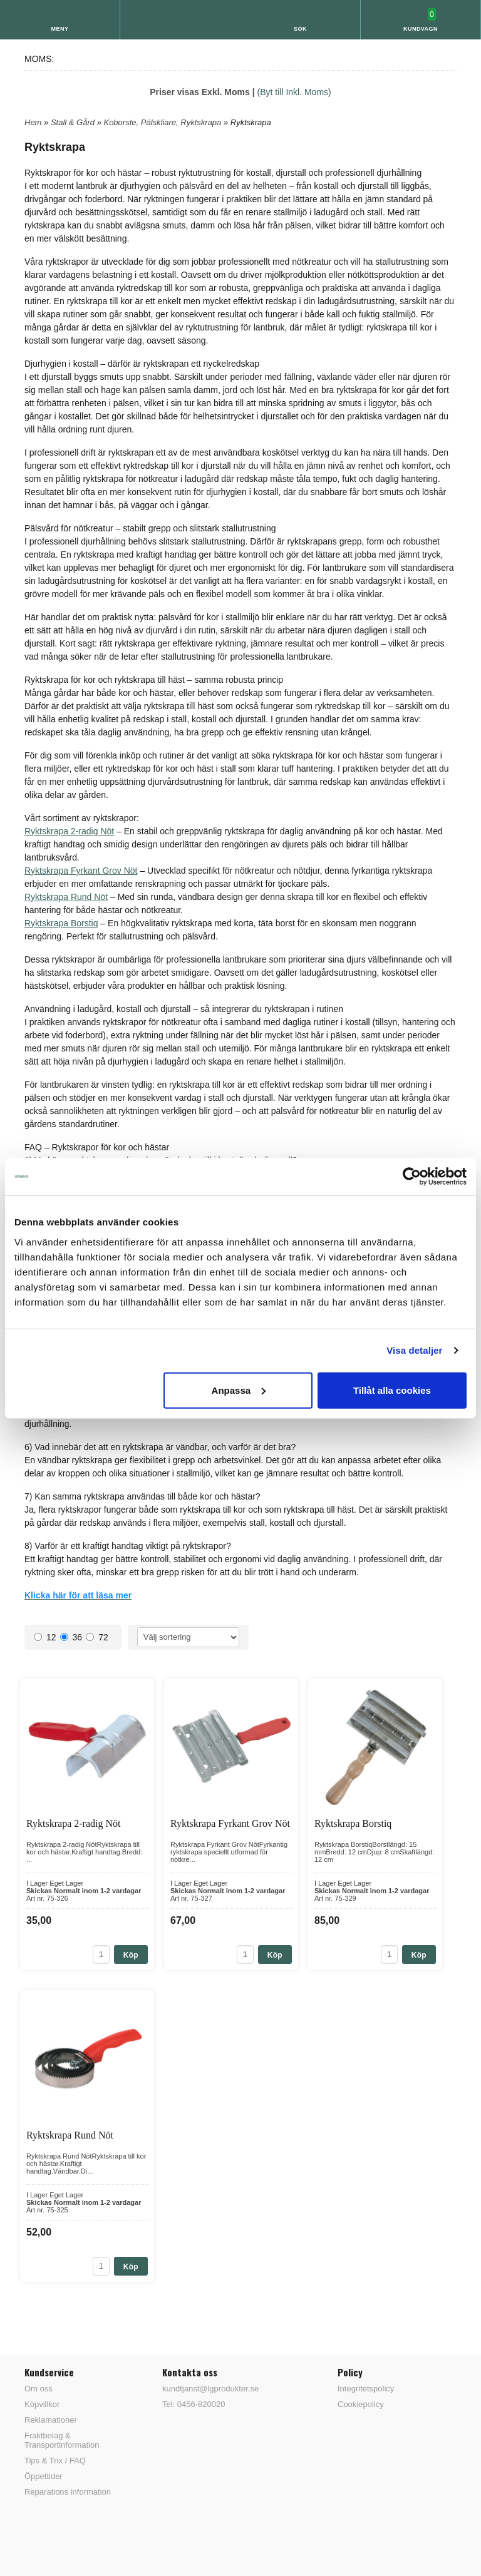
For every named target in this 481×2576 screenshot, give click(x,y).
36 (71, 1637)
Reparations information (67, 2492)
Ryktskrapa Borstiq (61, 923)
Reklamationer (50, 2420)
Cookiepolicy (361, 2404)
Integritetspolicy (366, 2388)
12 (45, 1637)
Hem (32, 122)
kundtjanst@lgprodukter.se (210, 2388)
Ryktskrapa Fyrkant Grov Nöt (81, 871)
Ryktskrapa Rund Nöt (66, 897)
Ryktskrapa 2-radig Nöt (69, 831)
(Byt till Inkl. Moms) (294, 92)
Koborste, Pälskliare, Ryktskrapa (163, 122)
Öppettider (43, 2476)
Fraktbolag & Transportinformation (61, 2440)
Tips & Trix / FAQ (55, 2460)
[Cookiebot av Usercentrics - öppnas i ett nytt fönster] (412, 1176)
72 (97, 1637)
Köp (130, 1955)
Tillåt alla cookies (392, 1389)
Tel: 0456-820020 (193, 2404)
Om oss (38, 2388)
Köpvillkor (41, 2404)
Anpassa (239, 1389)
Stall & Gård (74, 122)
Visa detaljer (414, 1350)
